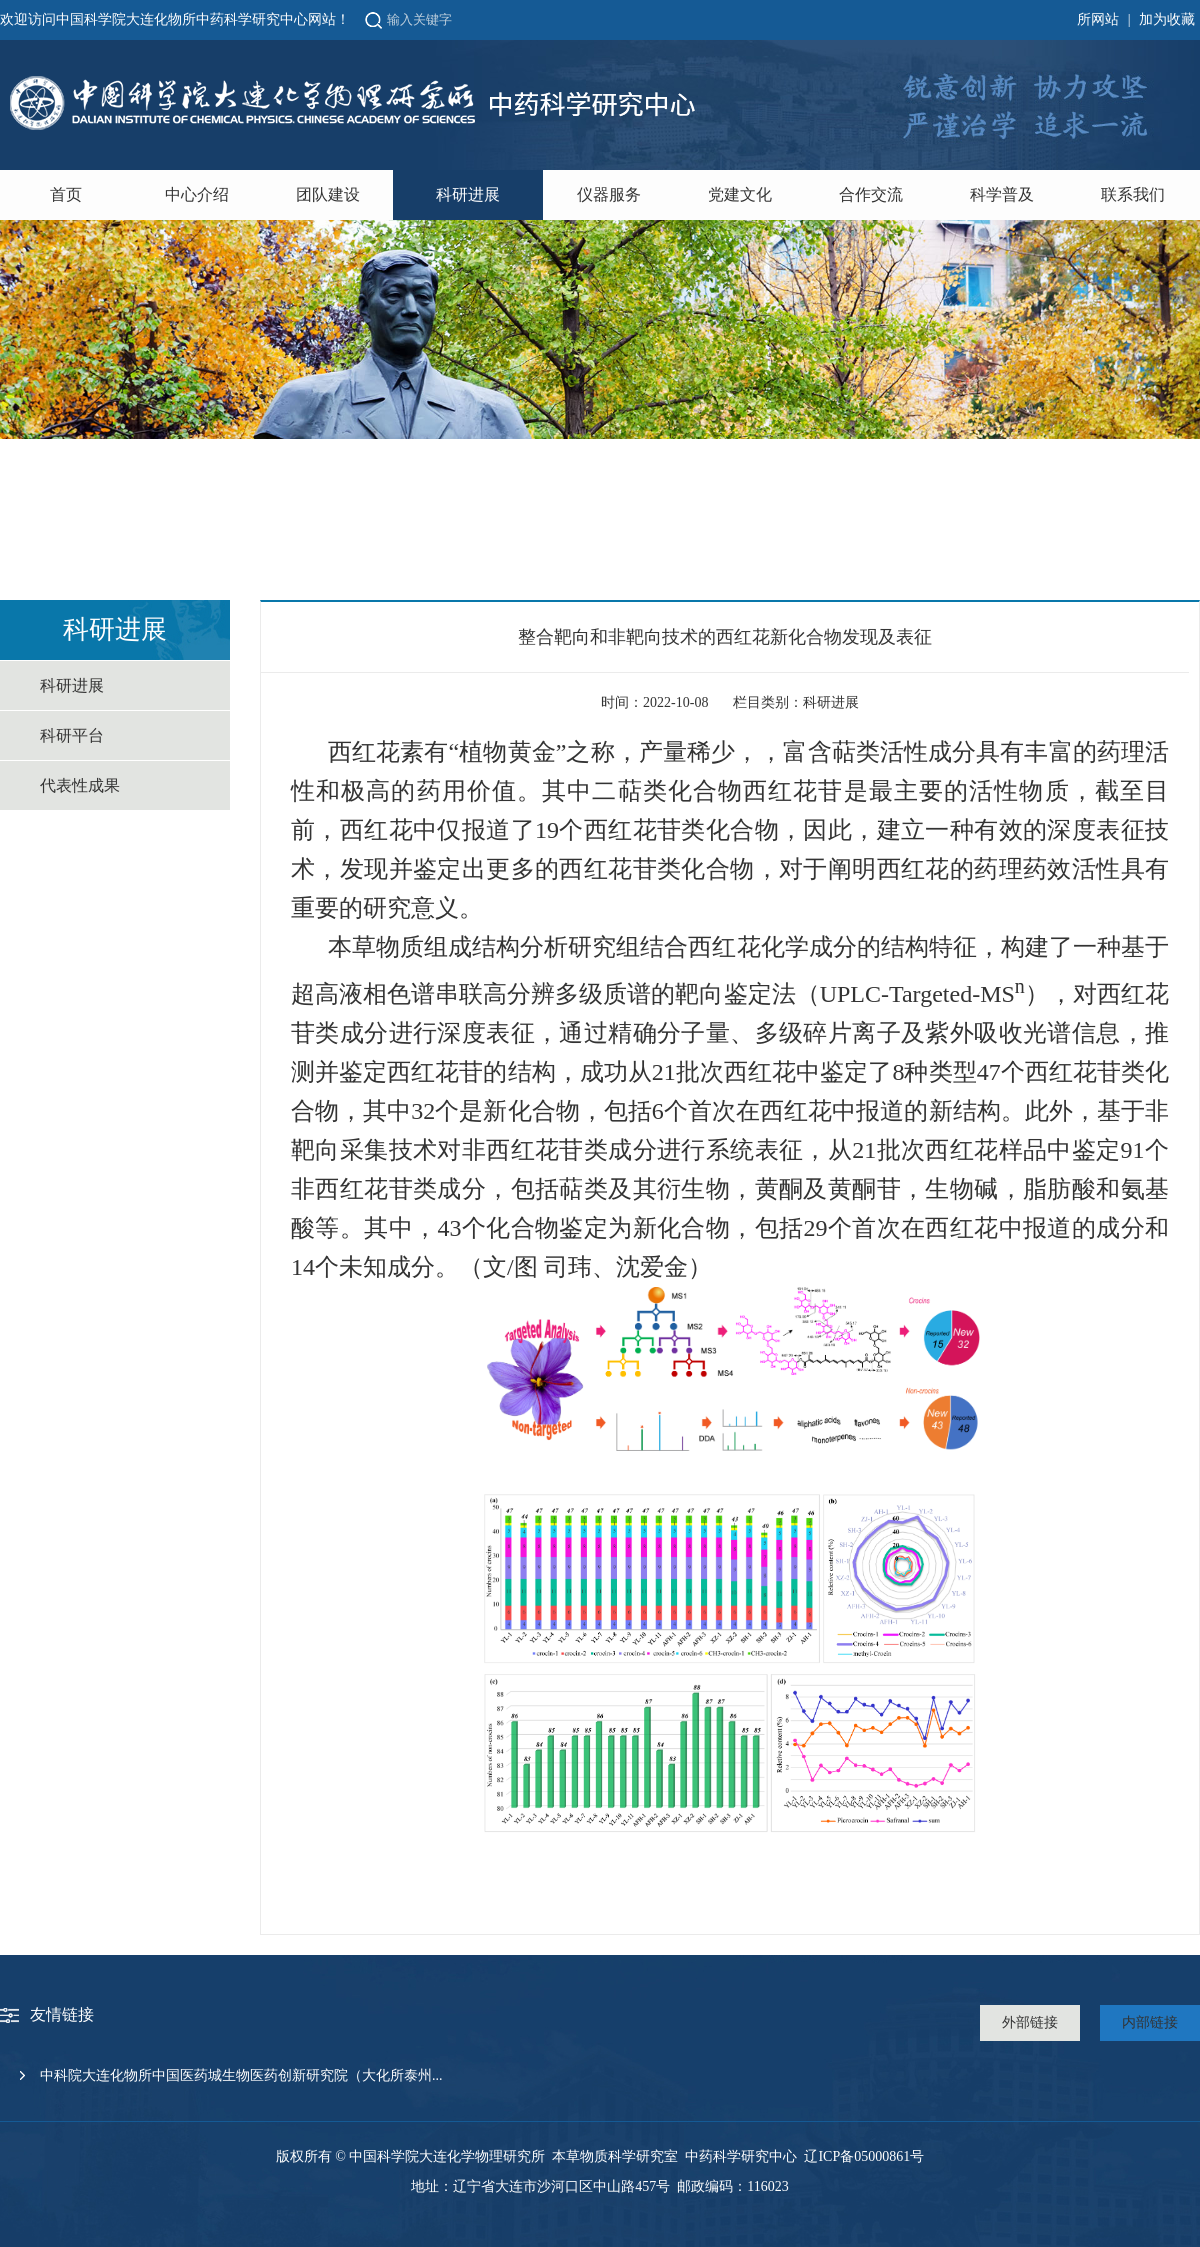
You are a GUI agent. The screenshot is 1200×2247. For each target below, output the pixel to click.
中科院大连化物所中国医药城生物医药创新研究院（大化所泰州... (241, 2075)
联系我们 (1133, 194)
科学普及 (1002, 194)
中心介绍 (197, 194)
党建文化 (740, 194)
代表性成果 (80, 785)
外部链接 (1030, 2022)
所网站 (1098, 19)
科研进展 (468, 194)
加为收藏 (1167, 19)
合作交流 (871, 194)
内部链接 (1150, 2022)
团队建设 (328, 194)
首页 (66, 194)
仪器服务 (609, 194)
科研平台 (72, 735)
